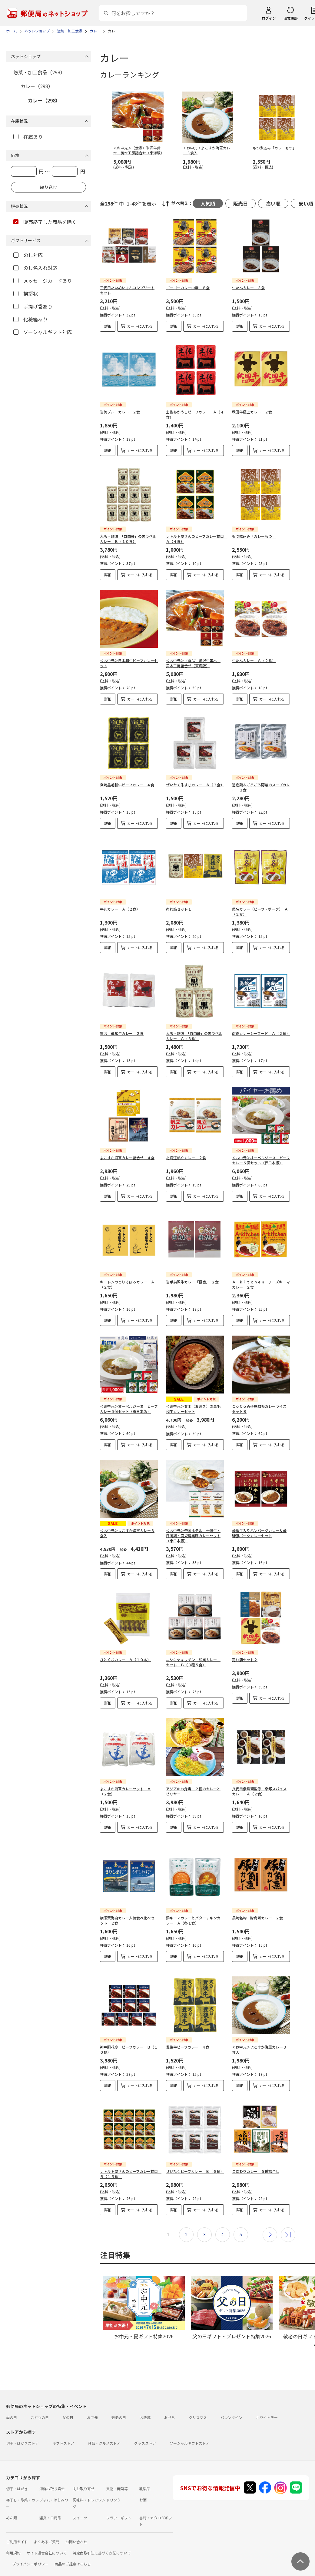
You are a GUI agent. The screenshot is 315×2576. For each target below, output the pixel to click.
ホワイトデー (267, 2407)
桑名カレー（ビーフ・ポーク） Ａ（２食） (260, 911)
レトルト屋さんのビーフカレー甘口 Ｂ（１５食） (130, 2164)
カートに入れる (140, 326)
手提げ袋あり (32, 306)
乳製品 (144, 2478)
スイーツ (80, 2508)
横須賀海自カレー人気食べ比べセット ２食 (127, 1915)
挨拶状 (25, 293)
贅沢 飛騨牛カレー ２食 (122, 1033)
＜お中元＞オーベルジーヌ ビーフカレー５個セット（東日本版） (129, 1408)
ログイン (269, 18)
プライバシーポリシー (30, 2554)
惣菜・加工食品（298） (39, 72)
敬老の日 (118, 2407)
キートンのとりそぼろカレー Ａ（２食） (127, 1284)
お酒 (143, 2490)
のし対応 (28, 255)
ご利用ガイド (17, 2531)
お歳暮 (145, 2407)
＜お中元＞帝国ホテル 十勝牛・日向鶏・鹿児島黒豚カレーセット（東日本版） (193, 1535)
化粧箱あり (30, 319)
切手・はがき (17, 2478)
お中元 (92, 2407)
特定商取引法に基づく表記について (102, 2543)
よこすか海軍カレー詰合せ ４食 (127, 1157)
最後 (288, 2225)
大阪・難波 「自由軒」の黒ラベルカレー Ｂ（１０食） (128, 539)
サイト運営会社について (47, 2543)
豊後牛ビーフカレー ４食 (187, 2037)
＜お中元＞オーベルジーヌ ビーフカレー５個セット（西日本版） (261, 1160)
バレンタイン (231, 2407)
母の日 (11, 2407)
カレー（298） (37, 86)
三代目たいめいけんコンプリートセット (127, 290)
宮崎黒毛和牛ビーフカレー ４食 (127, 784)
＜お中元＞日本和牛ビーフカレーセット (129, 663)
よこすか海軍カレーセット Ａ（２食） (125, 1791)
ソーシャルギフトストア (190, 2433)
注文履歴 (290, 18)
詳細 (107, 326)
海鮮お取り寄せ (52, 2478)
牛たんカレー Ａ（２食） (254, 660)
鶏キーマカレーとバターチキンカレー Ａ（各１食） (193, 1915)
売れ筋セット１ (178, 909)
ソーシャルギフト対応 (42, 332)
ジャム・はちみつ (53, 2490)
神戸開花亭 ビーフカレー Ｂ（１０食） (129, 2040)
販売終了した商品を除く (45, 222)
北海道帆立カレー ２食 (186, 1157)
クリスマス (198, 2407)
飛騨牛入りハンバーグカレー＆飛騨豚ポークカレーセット (259, 1533)
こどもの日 (40, 2407)
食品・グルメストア (104, 2433)
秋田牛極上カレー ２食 (252, 411)
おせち (169, 2407)
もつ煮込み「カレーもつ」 (254, 536)
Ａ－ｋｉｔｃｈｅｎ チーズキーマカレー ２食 (261, 1284)
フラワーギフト (118, 2508)
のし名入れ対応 (35, 267)
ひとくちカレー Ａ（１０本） (125, 1659)
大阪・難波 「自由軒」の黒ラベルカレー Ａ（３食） (194, 1036)
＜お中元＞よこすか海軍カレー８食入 (127, 1533)
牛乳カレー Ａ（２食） (120, 909)
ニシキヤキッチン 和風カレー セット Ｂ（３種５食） (193, 1662)
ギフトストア (63, 2433)
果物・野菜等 (117, 2478)
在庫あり (28, 136)
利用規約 (13, 2543)
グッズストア (145, 2433)
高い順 (273, 203)
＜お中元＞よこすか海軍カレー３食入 (259, 2040)
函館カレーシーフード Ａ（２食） (261, 1033)
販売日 (240, 203)
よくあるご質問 (46, 2531)
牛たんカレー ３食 (248, 287)
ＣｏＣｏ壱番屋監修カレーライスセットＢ (259, 1408)
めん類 (11, 2508)
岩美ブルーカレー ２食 (120, 411)
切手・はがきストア (22, 2433)
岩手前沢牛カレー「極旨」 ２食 (192, 1281)
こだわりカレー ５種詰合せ (255, 2161)
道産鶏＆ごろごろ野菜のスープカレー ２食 (261, 787)
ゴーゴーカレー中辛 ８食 (188, 287)
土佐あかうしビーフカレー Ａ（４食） (195, 414)
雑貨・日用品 (50, 2508)
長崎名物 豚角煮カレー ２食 (257, 1912)
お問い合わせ (76, 2531)
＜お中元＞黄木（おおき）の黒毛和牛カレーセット (193, 1408)
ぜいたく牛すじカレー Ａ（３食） (195, 784)
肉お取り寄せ (83, 2478)
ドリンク (113, 2490)
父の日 (67, 2407)
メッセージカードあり (42, 280)
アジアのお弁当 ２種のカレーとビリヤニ (193, 1791)
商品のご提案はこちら (73, 2554)
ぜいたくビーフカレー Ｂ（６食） (195, 2161)
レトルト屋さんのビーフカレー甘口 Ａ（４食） (196, 539)
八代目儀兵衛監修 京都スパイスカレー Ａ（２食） (259, 1791)
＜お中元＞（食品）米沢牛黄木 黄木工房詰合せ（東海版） (193, 663)
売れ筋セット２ (244, 1659)
